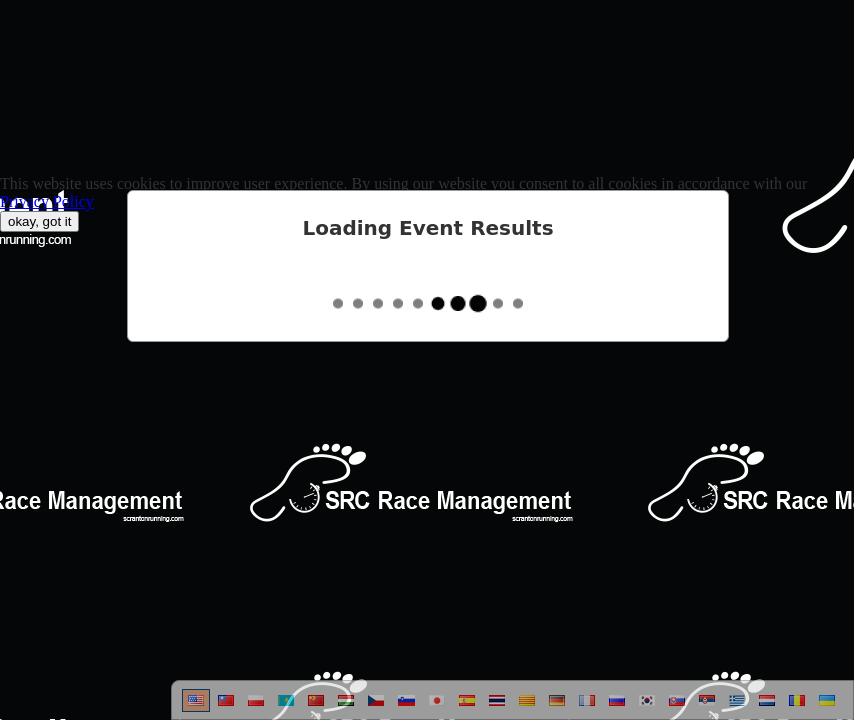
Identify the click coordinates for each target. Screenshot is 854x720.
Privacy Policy (47, 201)
